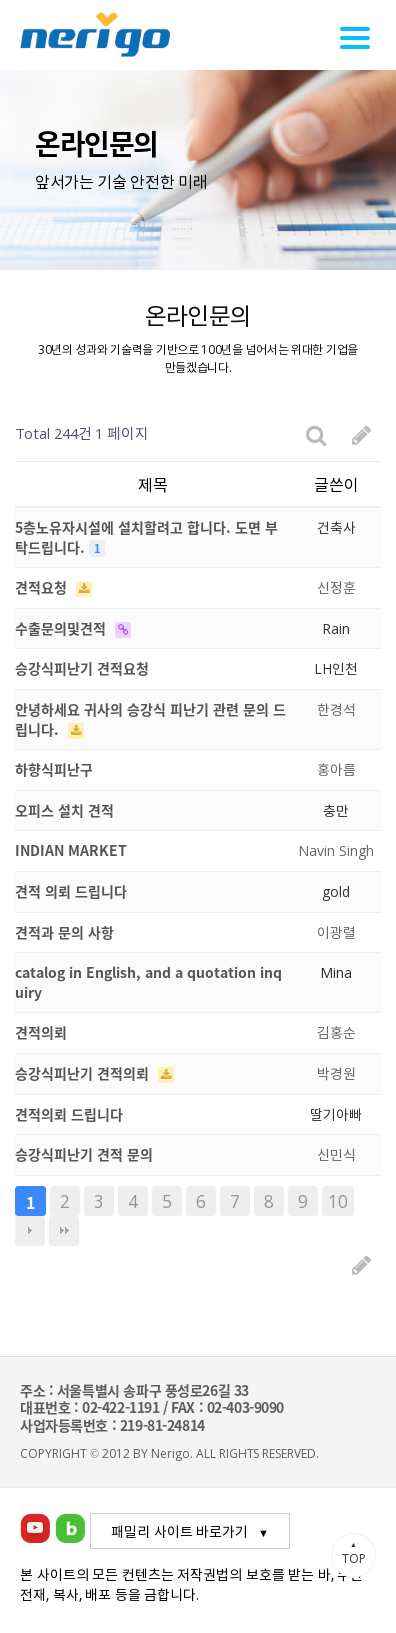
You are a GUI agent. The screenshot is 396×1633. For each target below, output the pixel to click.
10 (338, 1201)
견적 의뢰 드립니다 (71, 891)
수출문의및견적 (62, 628)
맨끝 (64, 1231)
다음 (30, 1231)
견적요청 (43, 587)
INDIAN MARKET (71, 850)
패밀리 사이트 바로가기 (179, 1531)
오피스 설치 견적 (64, 810)
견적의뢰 (41, 1032)
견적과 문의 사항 (64, 932)
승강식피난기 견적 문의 (84, 1154)
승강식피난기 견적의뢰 (84, 1073)
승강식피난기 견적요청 (82, 668)
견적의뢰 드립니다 (69, 1114)
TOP (353, 1553)
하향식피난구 (54, 769)
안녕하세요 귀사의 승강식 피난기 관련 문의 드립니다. (150, 719)
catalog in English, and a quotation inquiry (148, 982)
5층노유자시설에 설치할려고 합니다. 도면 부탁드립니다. (146, 537)
